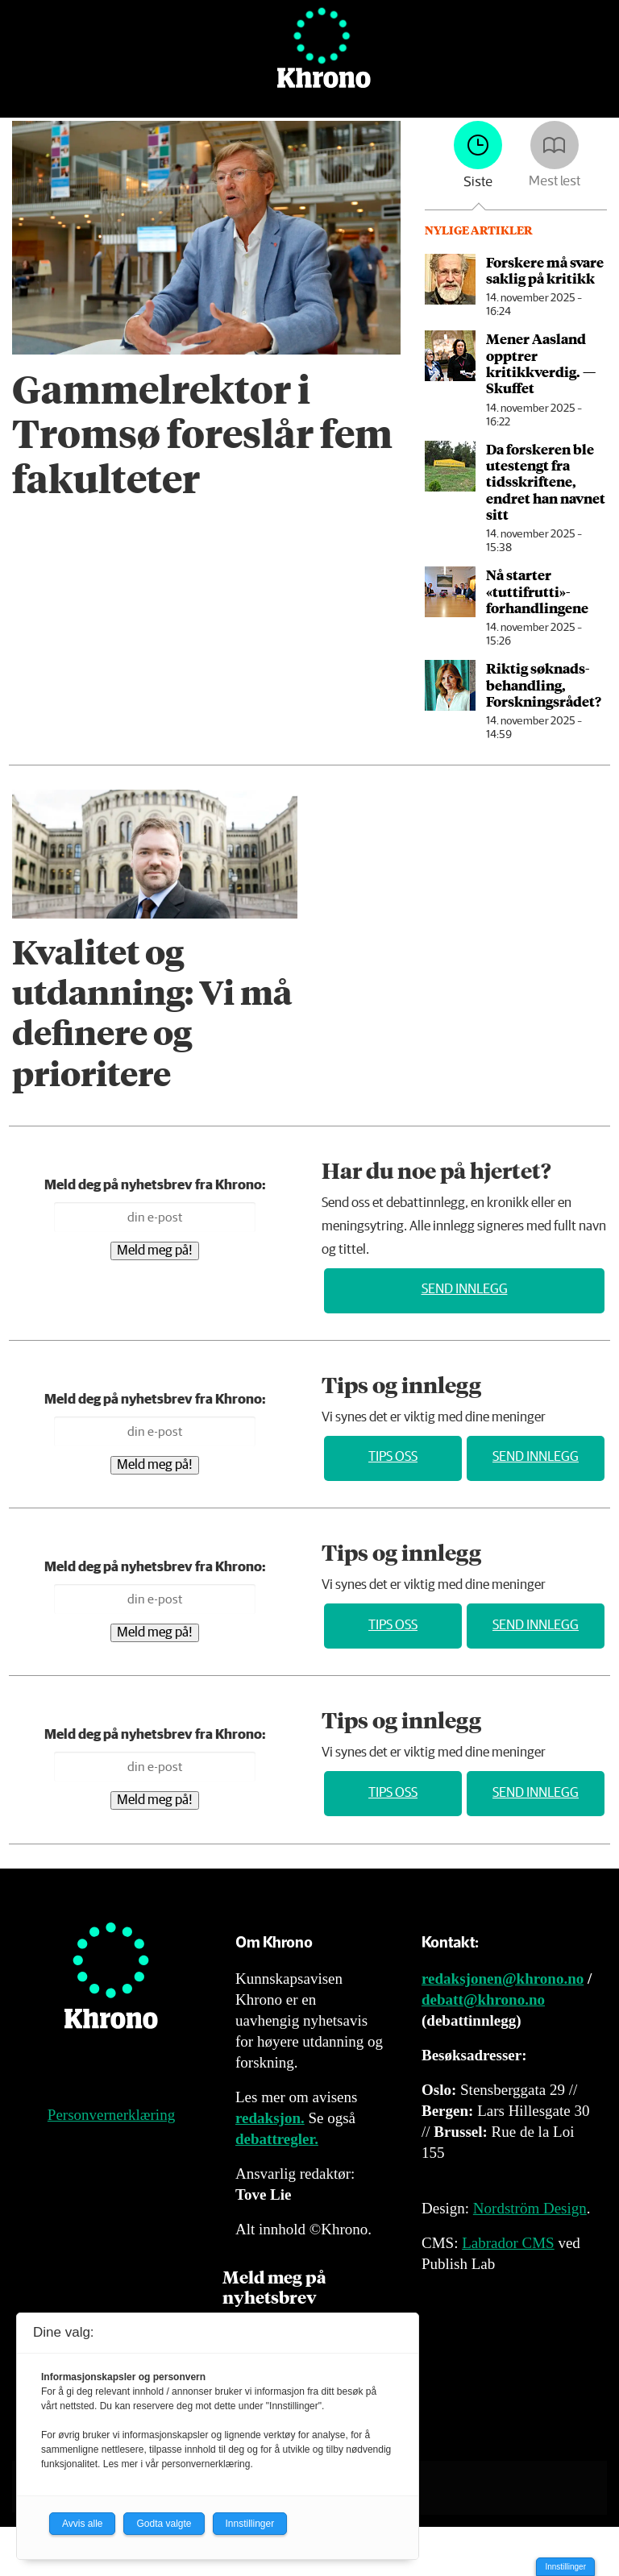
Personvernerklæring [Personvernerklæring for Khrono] (111, 2114)
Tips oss (393, 1457)
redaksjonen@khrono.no (503, 1978)
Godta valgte (163, 2523)
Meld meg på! (155, 1251)
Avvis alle (82, 2523)
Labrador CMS (508, 2242)
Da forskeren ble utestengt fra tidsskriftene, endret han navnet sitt (545, 482)
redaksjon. (270, 2117)
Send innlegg (465, 1289)
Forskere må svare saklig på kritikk (545, 270)
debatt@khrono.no (483, 1999)
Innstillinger (565, 2566)
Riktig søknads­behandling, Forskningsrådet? (543, 684)
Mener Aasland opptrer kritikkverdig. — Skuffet (541, 363)
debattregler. (276, 2138)
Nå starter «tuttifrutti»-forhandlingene (537, 591)
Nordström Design (530, 2208)
